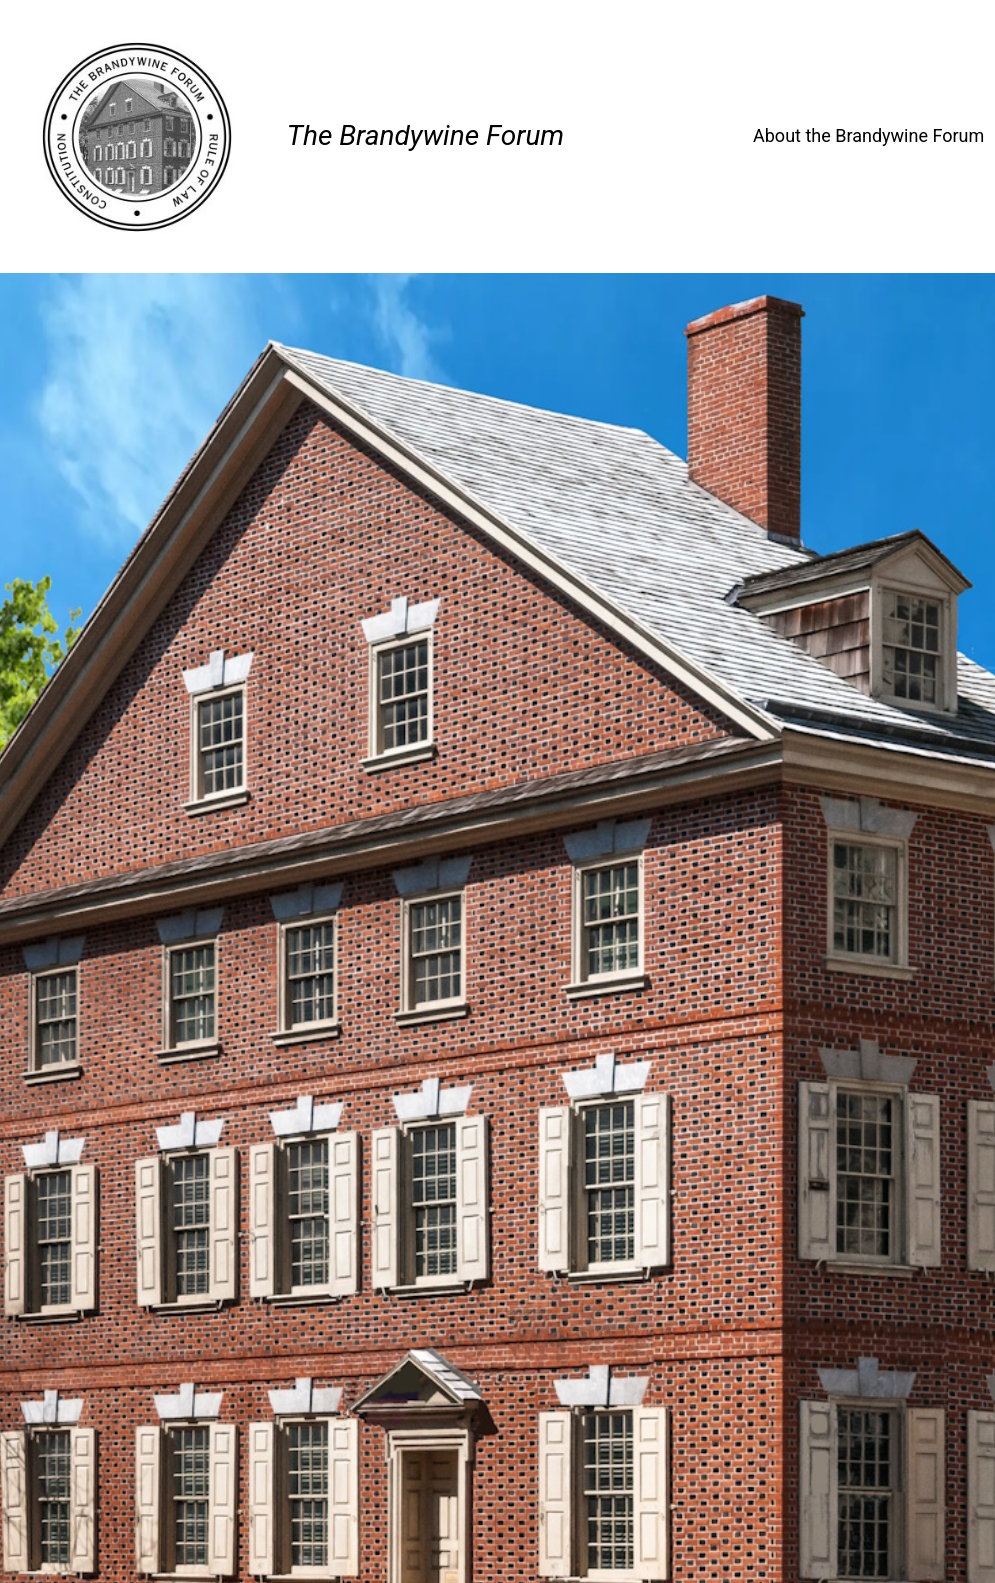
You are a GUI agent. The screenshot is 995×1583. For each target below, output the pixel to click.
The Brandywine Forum (425, 135)
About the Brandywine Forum (868, 135)
